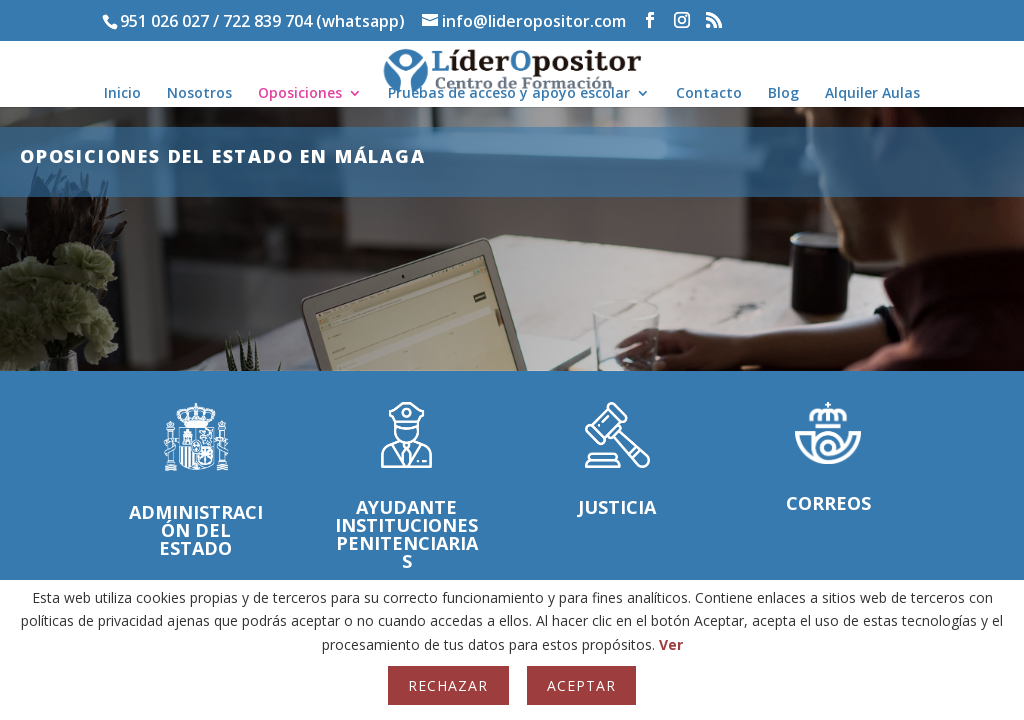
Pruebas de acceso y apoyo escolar (509, 94)
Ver (671, 644)
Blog (783, 94)
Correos (828, 508)
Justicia (617, 512)
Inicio (122, 94)
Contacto (709, 94)
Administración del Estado (196, 535)
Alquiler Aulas (872, 94)
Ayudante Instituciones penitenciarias (406, 539)
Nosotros (199, 94)
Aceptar (581, 685)
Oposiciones (300, 94)
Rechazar (448, 685)
